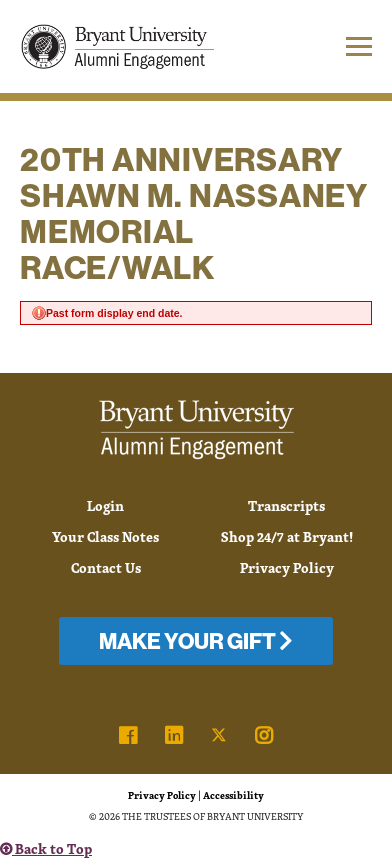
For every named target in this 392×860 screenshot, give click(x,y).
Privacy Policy (287, 567)
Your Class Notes (105, 536)
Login (105, 505)
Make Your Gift (196, 641)
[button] (339, 46)
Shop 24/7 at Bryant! (287, 536)
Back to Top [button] (46, 848)
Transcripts (286, 505)
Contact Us (106, 567)
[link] (128, 736)
